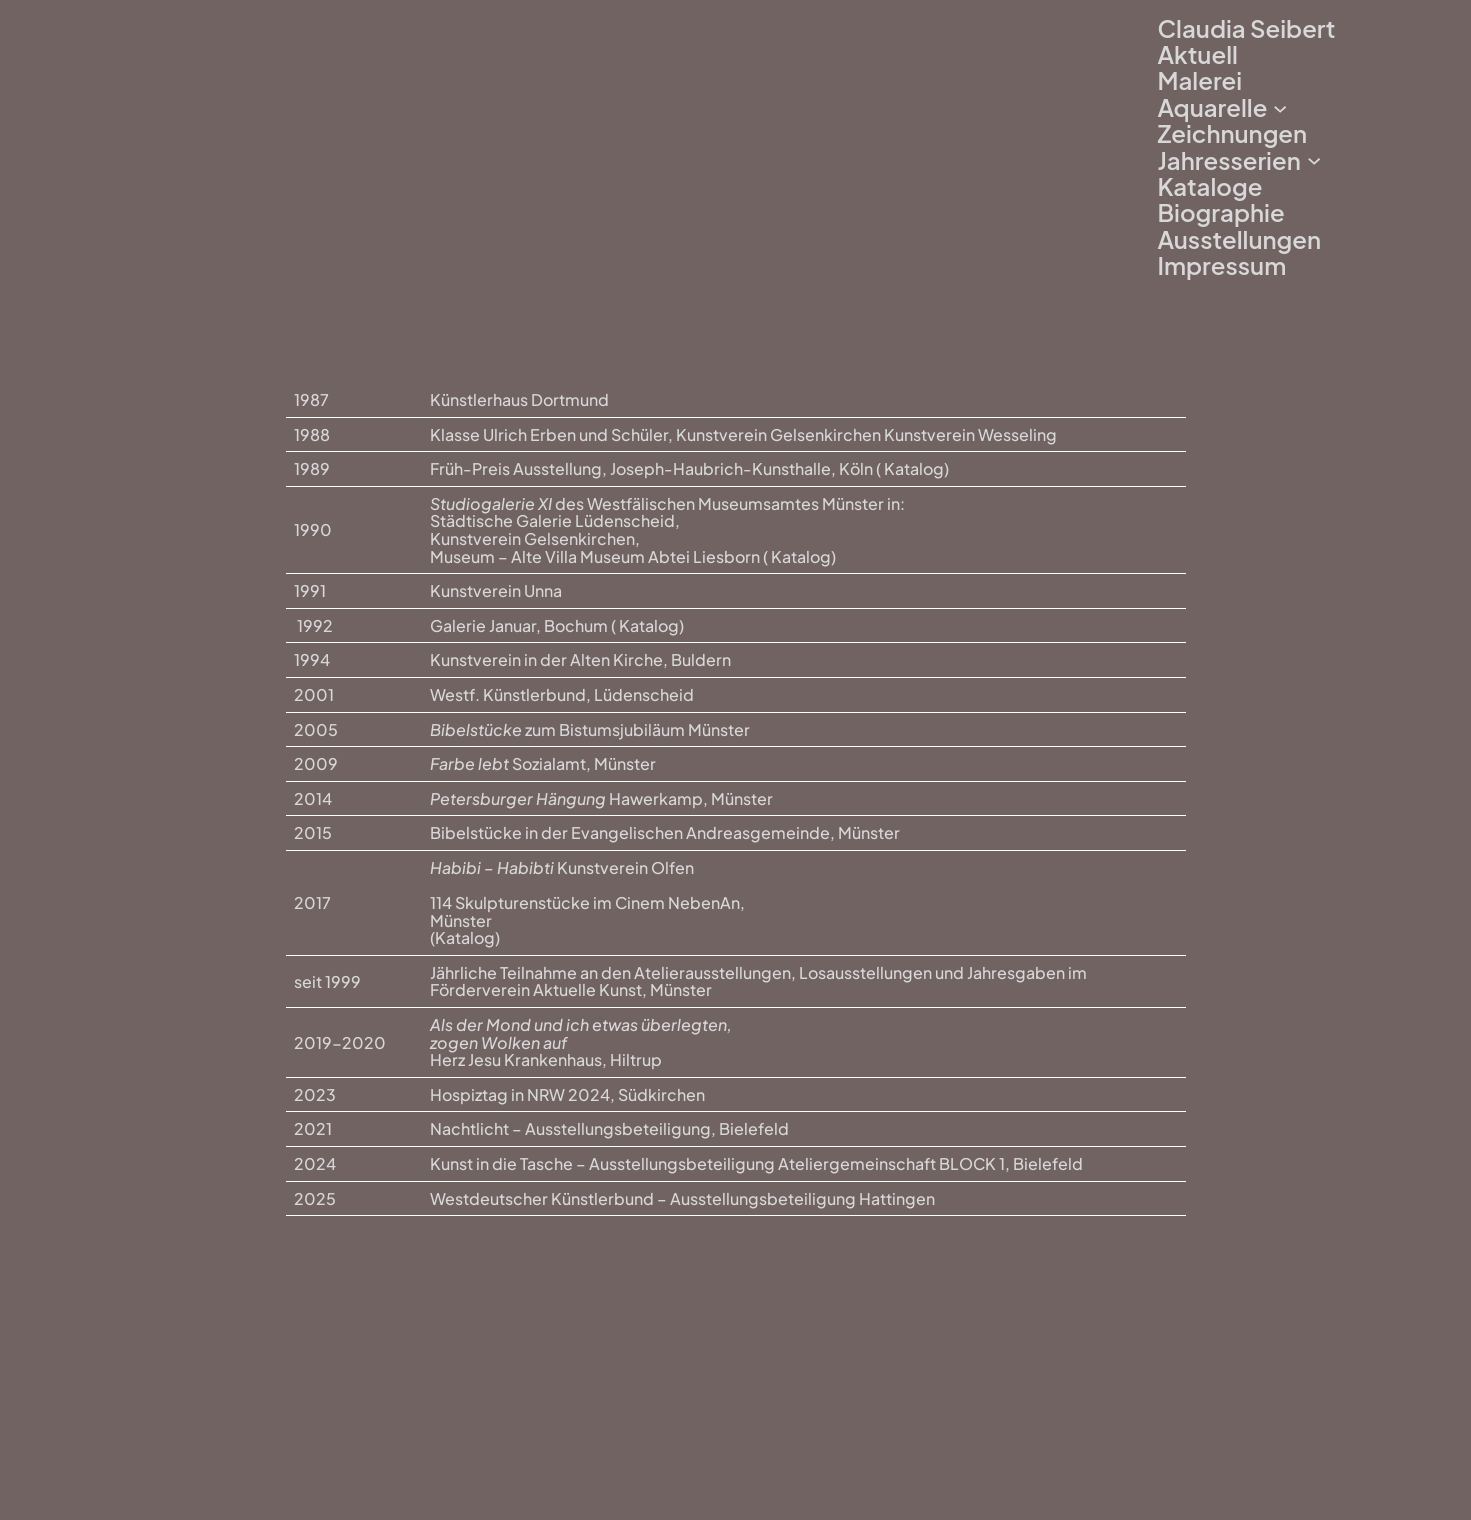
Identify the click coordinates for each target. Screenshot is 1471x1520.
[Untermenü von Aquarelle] (1280, 107)
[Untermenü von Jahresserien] (1314, 160)
